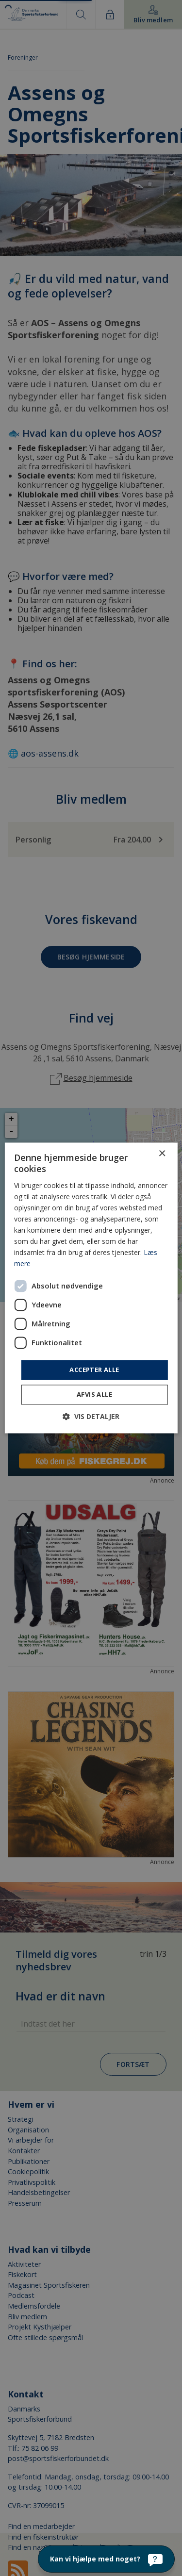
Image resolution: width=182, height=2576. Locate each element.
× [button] (161, 1153)
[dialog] (91, 1288)
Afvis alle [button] (94, 1394)
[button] (91, 1416)
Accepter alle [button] (94, 1369)
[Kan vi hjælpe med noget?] (106, 2559)
